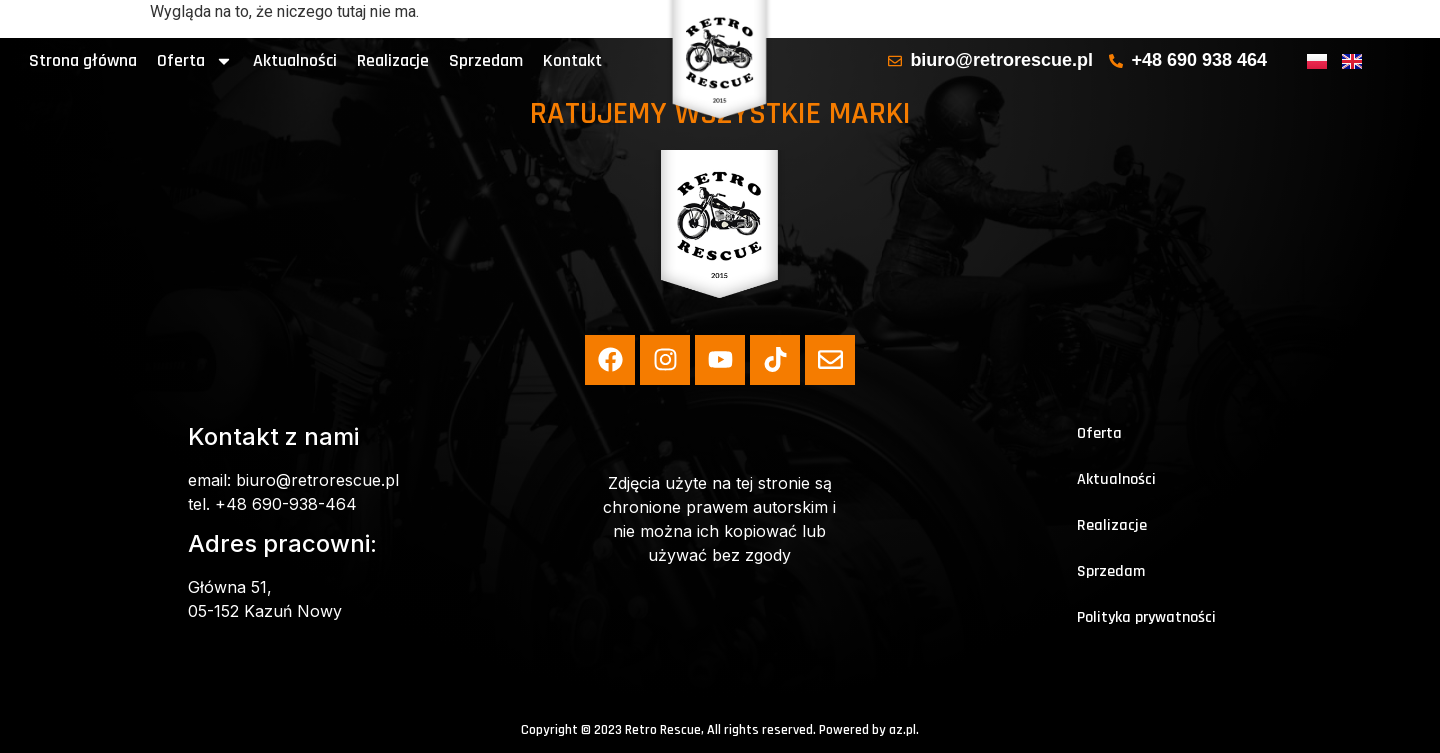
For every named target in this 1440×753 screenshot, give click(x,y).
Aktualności (295, 60)
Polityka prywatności (1146, 617)
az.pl (902, 730)
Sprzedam (486, 60)
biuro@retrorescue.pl (317, 480)
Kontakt (572, 60)
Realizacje (393, 60)
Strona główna (83, 60)
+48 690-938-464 (286, 504)
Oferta (195, 61)
